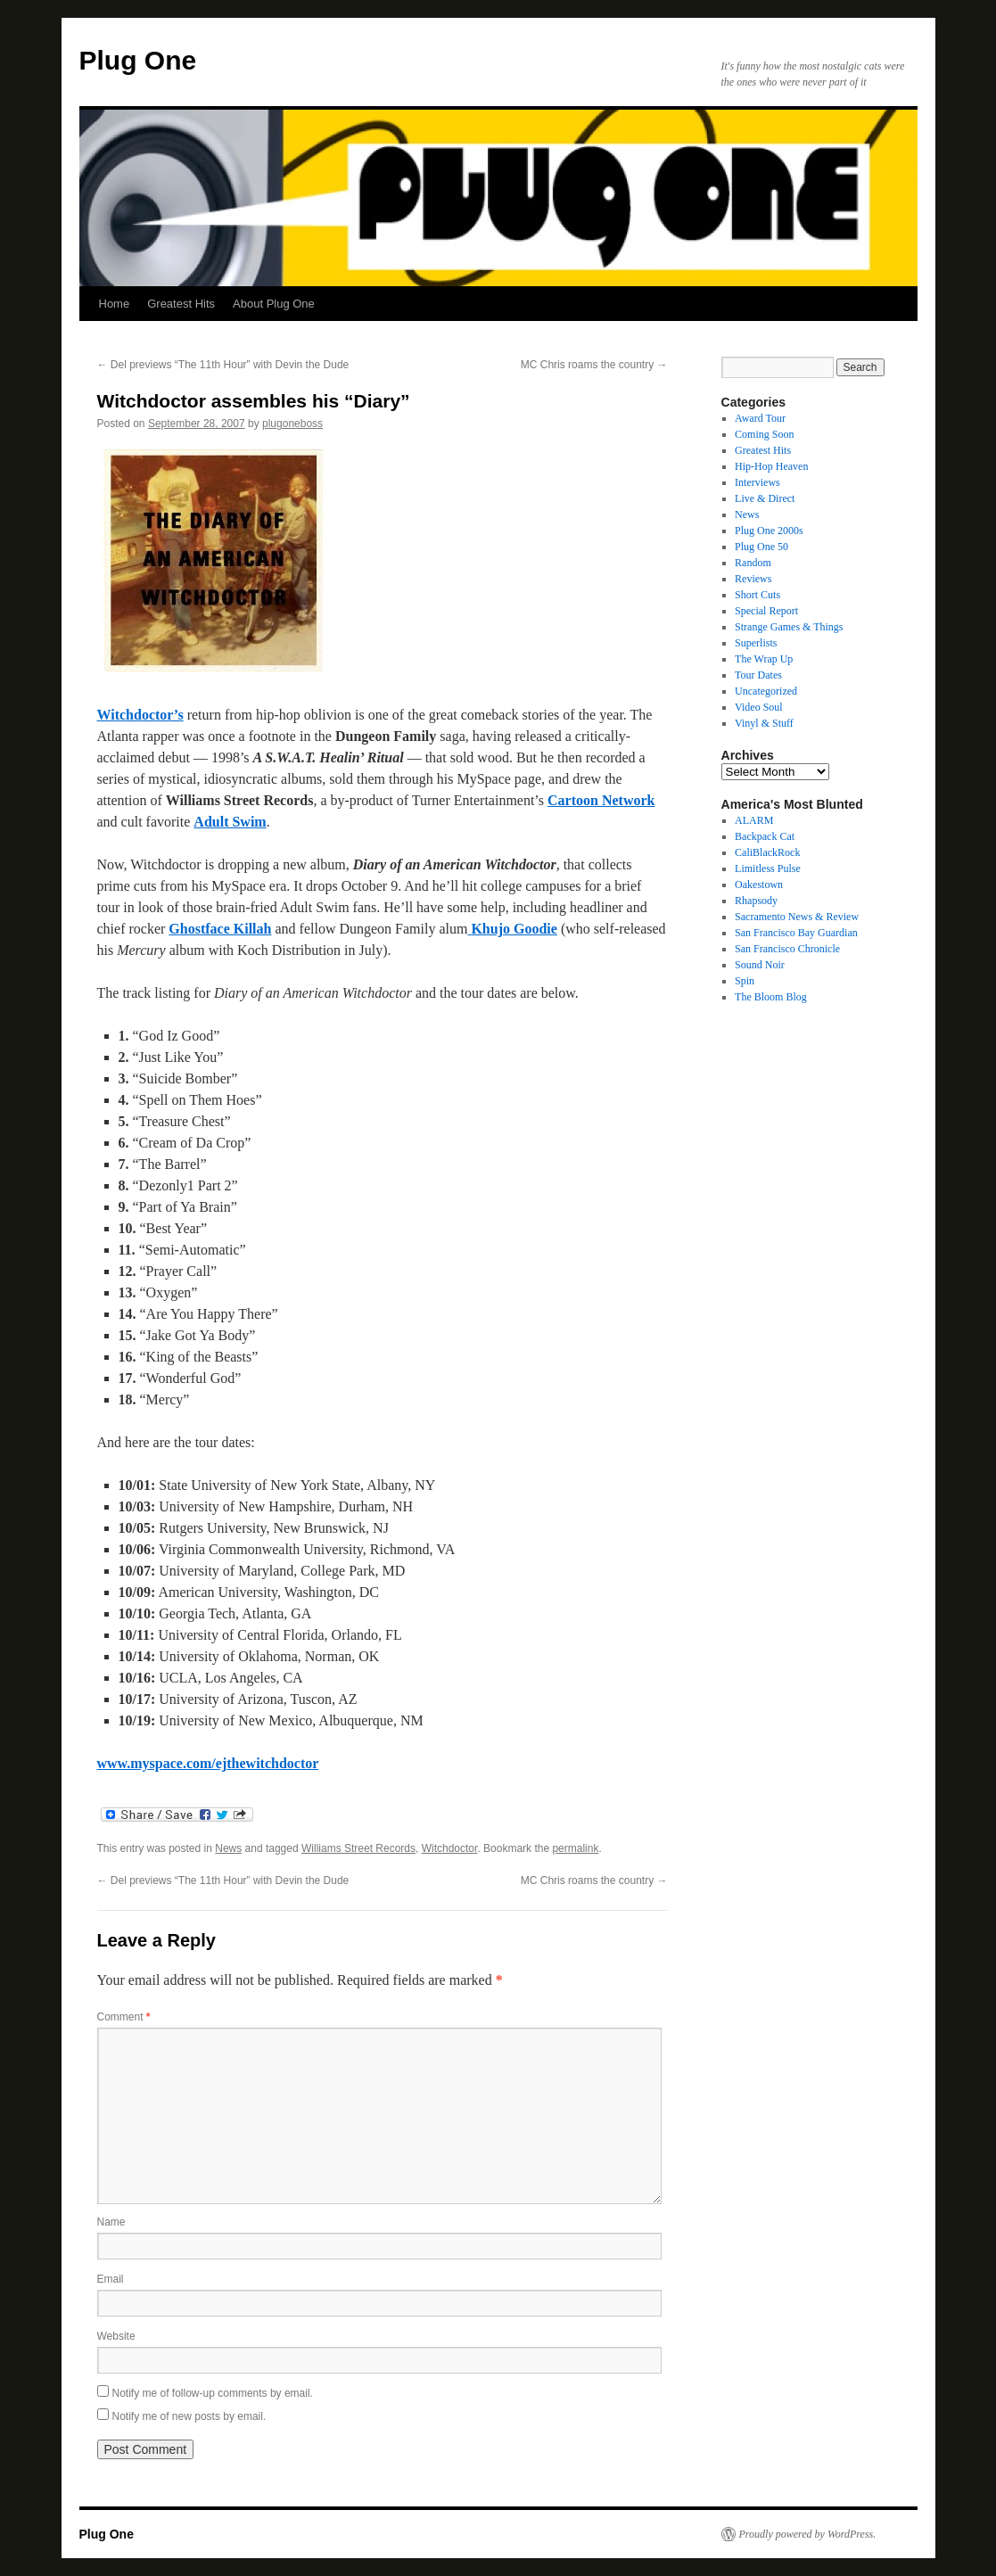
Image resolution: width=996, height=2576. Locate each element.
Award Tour (760, 418)
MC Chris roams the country (594, 364)
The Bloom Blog (771, 997)
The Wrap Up (764, 659)
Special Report (766, 611)
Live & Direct (764, 498)
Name (111, 2222)
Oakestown (759, 884)
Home (114, 303)
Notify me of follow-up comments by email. (212, 2393)
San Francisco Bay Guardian (796, 932)
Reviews (753, 578)
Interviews (757, 482)
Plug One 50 (761, 546)
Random (753, 562)
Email (110, 2279)
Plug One (138, 60)
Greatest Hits (181, 303)
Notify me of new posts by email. (189, 2416)
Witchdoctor (450, 1848)
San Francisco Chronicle (787, 948)
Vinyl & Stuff (764, 723)
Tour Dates (758, 675)
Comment (124, 2017)
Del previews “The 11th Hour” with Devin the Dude (223, 364)
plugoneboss (292, 423)
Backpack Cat (764, 836)
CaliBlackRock (767, 852)
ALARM (754, 820)
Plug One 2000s (769, 530)
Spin (744, 981)
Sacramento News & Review (797, 916)
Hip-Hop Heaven (771, 466)
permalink (575, 1848)
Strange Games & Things (789, 627)
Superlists (756, 643)
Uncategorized (766, 691)
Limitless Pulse (768, 868)
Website (116, 2336)
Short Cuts (757, 594)
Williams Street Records (358, 1848)
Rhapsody (756, 900)
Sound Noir (760, 965)
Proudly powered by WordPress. (808, 2534)
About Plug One (274, 303)
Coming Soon (764, 434)
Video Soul (759, 707)
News (228, 1848)
